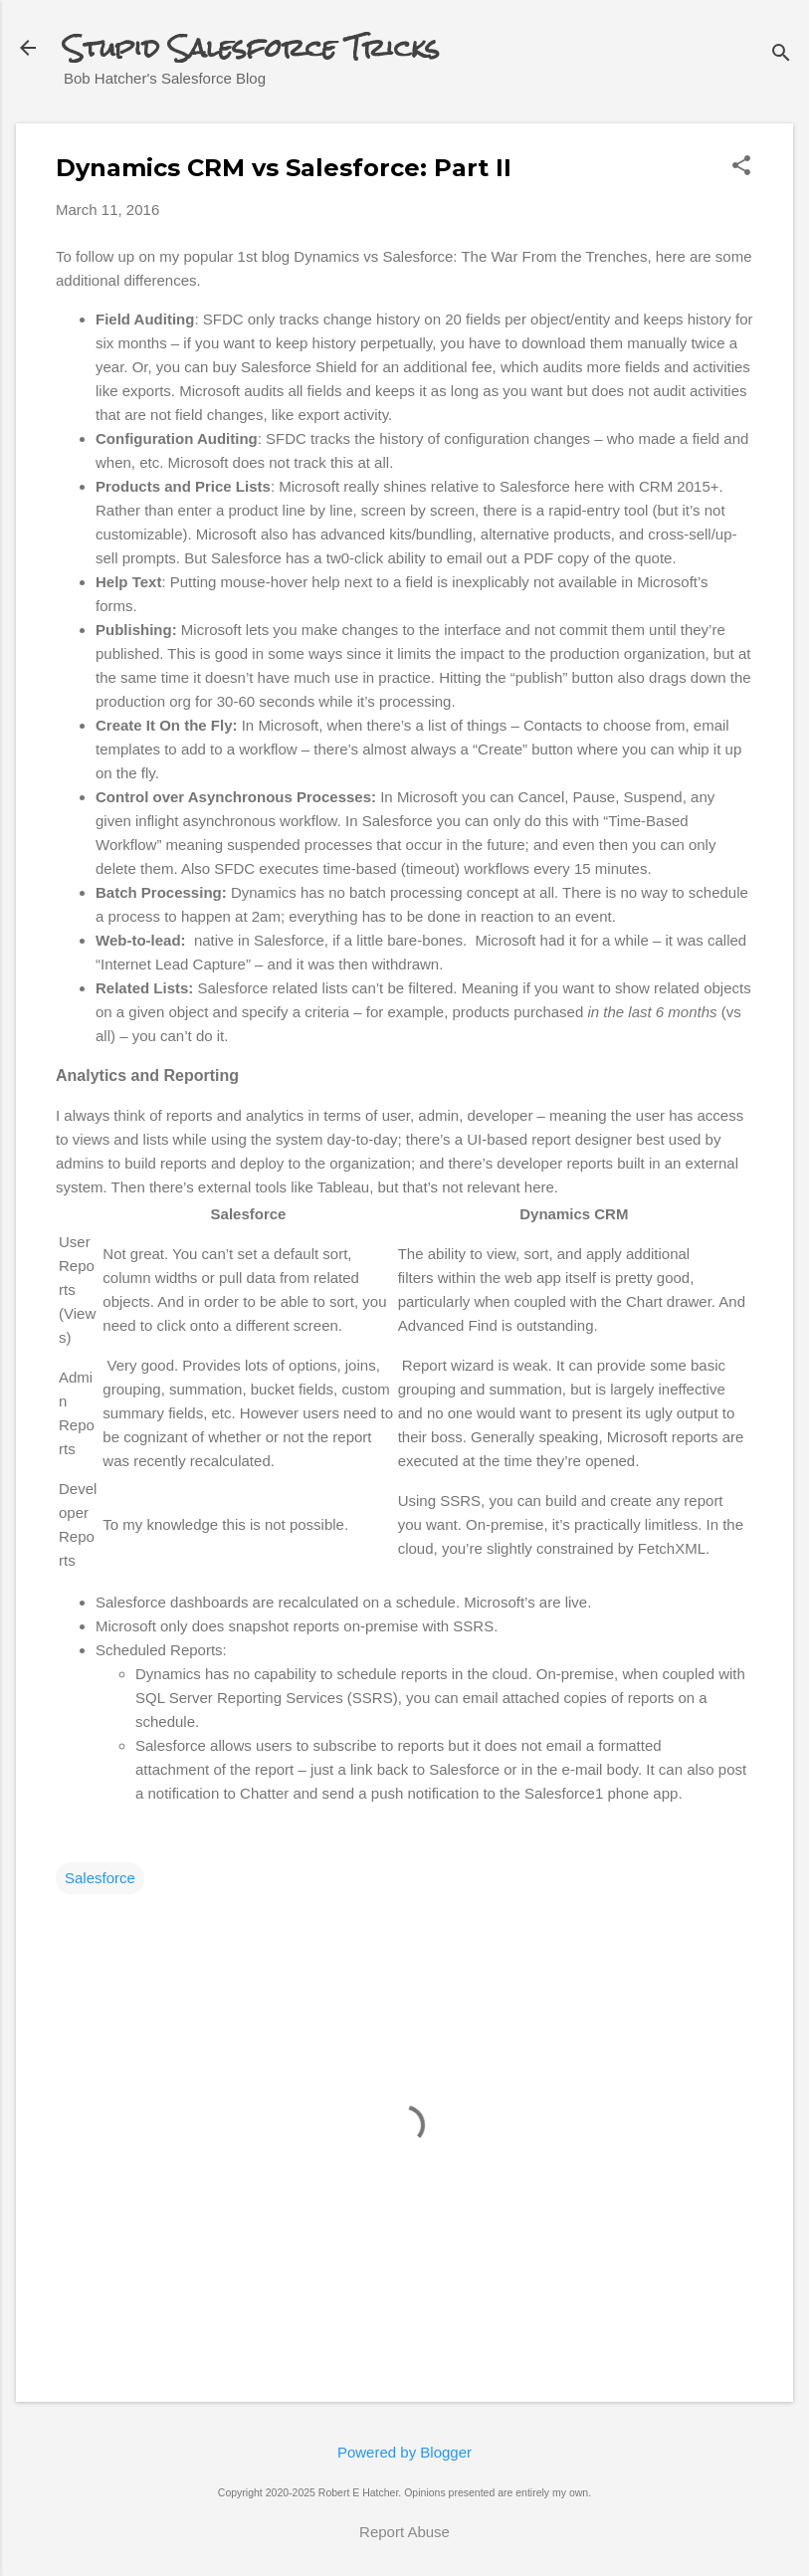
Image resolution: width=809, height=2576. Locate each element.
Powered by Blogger (404, 2452)
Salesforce (100, 1877)
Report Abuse (404, 2531)
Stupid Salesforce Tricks (252, 48)
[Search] (781, 54)
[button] (741, 166)
